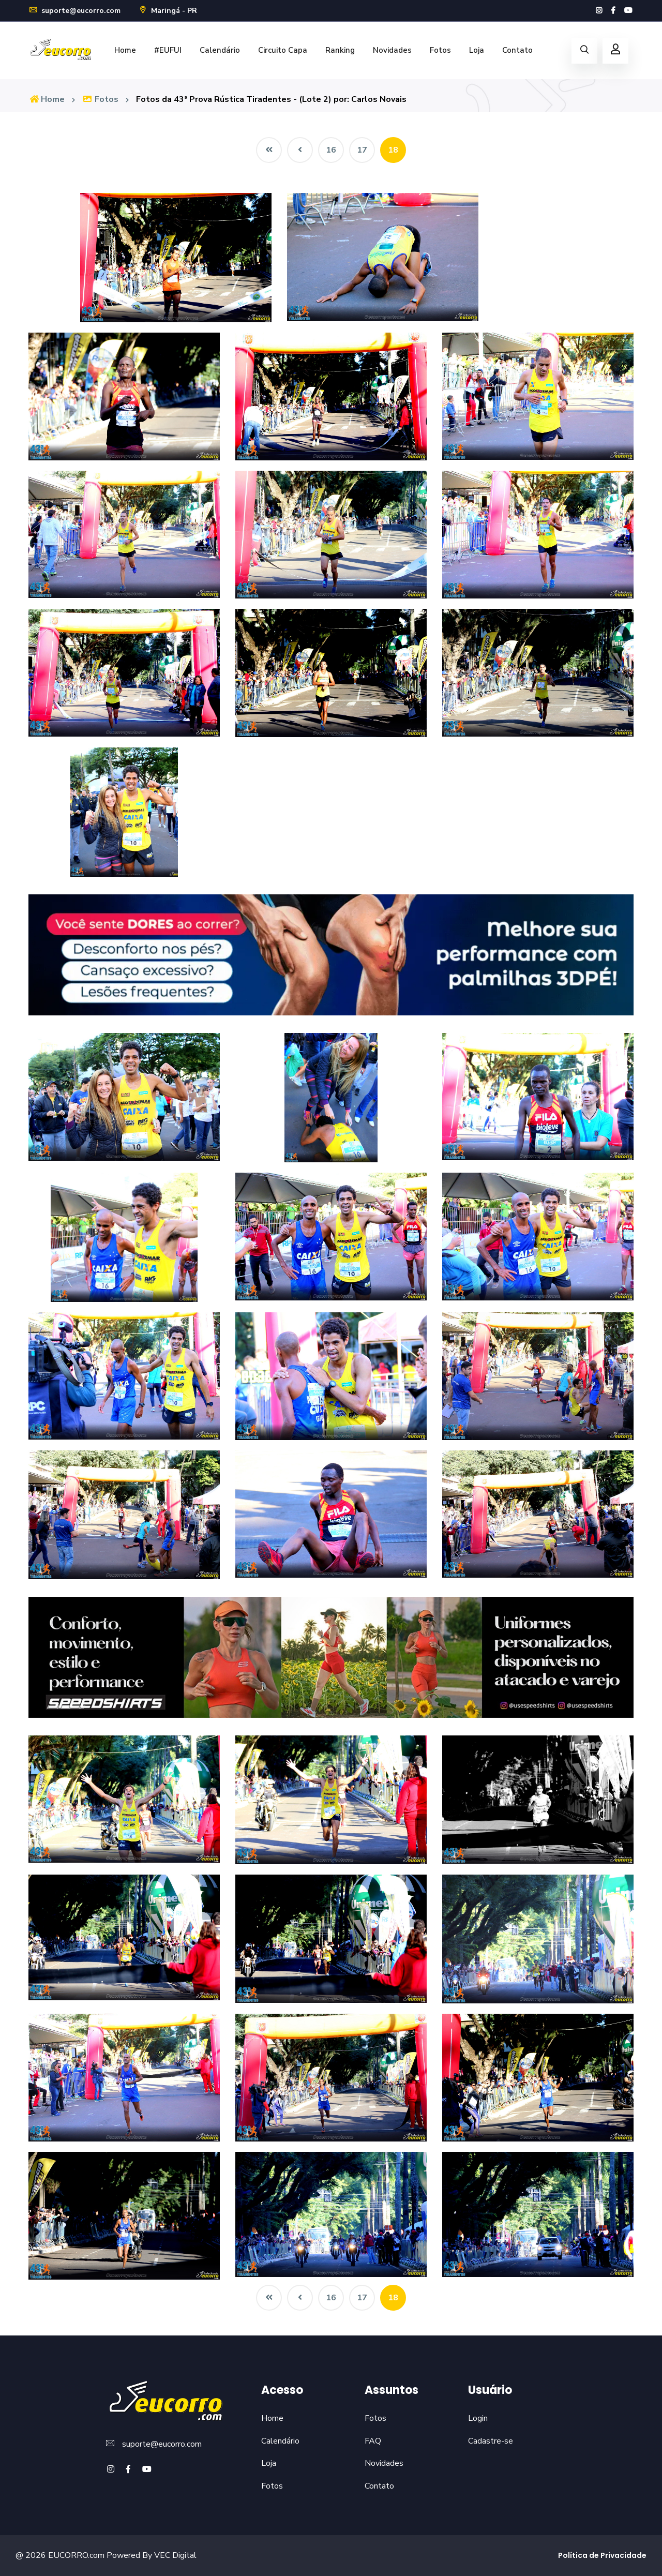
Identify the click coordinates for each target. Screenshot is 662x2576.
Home (125, 50)
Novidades (392, 50)
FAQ (373, 2441)
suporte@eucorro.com (74, 11)
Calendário (220, 50)
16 (331, 150)
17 (362, 150)
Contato (517, 50)
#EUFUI (168, 50)
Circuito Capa (282, 50)
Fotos (440, 50)
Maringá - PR (167, 11)
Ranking (340, 50)
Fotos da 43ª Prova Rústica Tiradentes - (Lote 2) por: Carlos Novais (271, 99)
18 (393, 150)
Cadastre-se (490, 2441)
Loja (476, 50)
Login (478, 2418)
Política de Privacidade (602, 2555)
